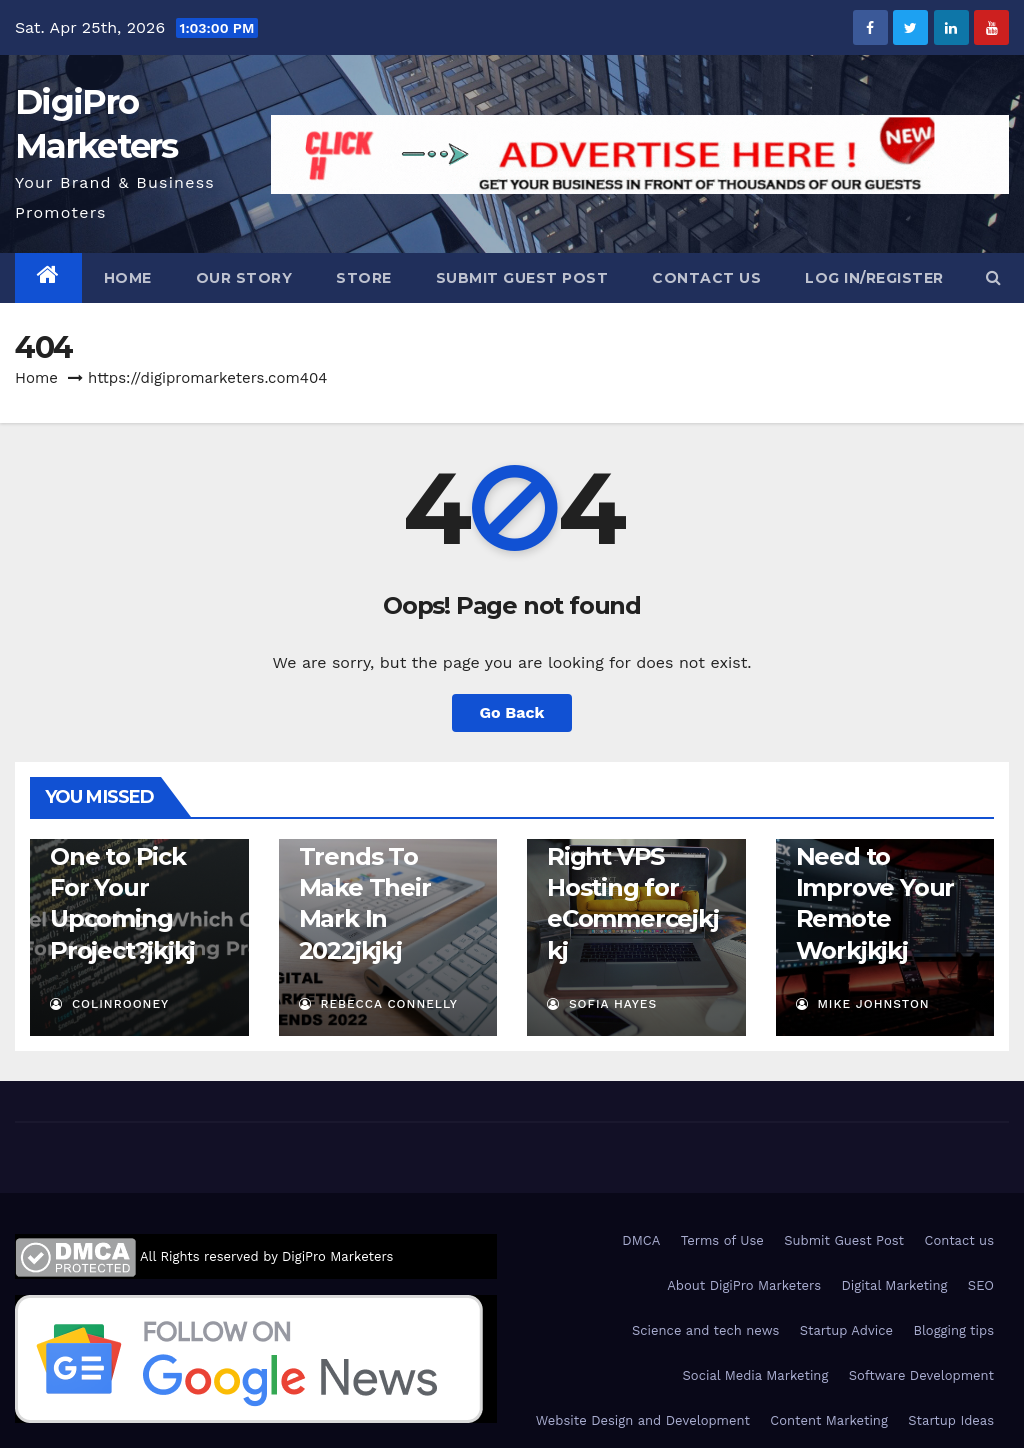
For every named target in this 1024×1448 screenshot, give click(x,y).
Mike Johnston (863, 1004)
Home (128, 278)
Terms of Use (722, 1240)
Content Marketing (828, 1420)
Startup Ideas (951, 1420)
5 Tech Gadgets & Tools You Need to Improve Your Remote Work (875, 856)
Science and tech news (705, 1330)
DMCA (641, 1240)
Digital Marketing (894, 1285)
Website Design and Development (643, 1420)
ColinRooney (109, 1004)
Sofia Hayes (602, 1004)
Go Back (512, 712)
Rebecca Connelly (378, 1004)
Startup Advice (846, 1330)
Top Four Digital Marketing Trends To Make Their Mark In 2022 (365, 856)
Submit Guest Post (522, 278)
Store (364, 278)
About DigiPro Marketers (744, 1285)
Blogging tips (953, 1330)
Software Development (921, 1375)
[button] (993, 277)
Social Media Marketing (756, 1375)
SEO (981, 1285)
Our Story (244, 278)
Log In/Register (874, 278)
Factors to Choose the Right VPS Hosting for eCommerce (619, 857)
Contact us (706, 278)
